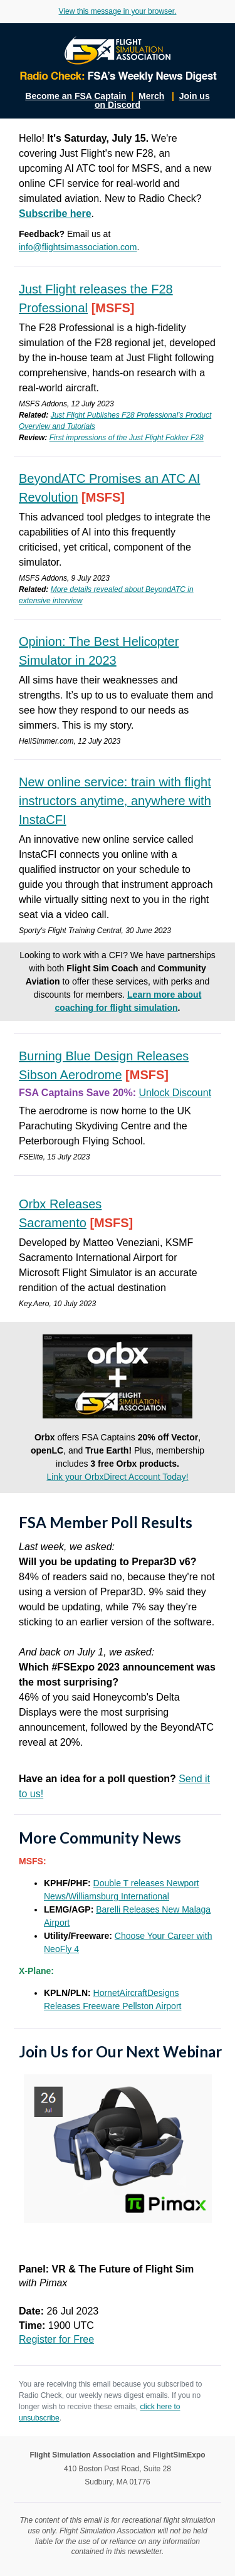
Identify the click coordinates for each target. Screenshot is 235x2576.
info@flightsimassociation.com (78, 247)
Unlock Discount (174, 1092)
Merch (151, 96)
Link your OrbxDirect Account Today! (117, 1477)
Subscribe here (55, 213)
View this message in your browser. (118, 11)
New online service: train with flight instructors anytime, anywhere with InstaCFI (115, 800)
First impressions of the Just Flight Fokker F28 (127, 437)
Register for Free (56, 2339)
